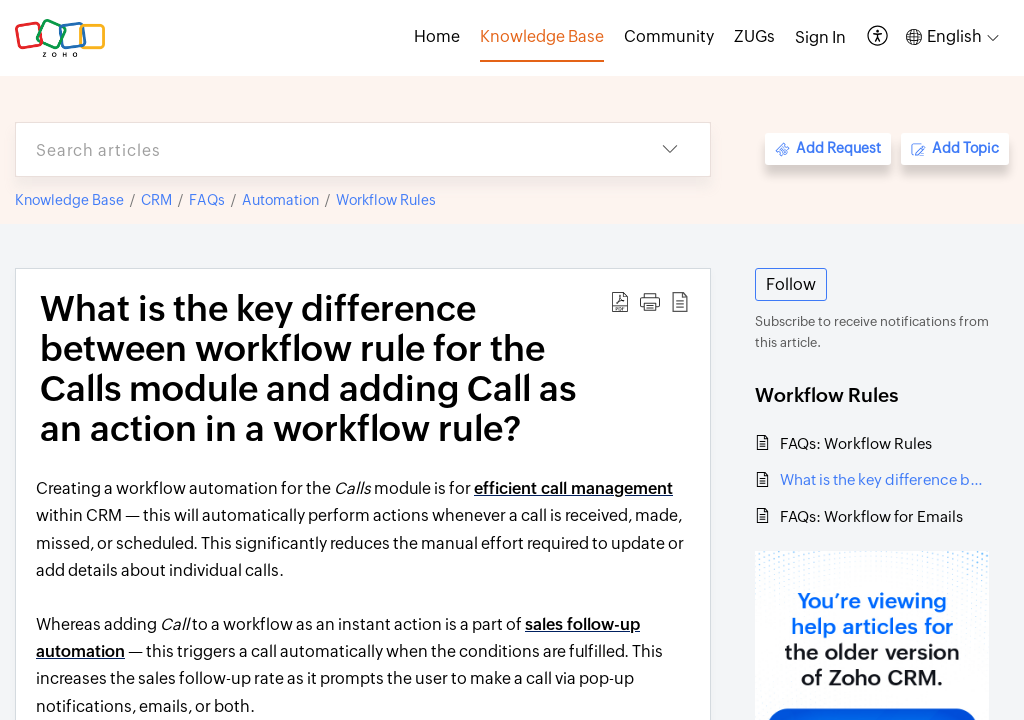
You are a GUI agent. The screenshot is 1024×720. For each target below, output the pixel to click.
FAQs (207, 200)
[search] (323, 149)
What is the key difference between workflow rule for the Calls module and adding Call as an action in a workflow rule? (884, 479)
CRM (156, 200)
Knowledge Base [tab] (542, 36)
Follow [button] (791, 284)
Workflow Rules (386, 200)
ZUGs (754, 36)
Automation (280, 200)
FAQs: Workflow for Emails (871, 516)
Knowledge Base (69, 200)
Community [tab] (669, 36)
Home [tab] (437, 36)
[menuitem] (820, 38)
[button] (878, 37)
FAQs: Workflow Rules (856, 443)
